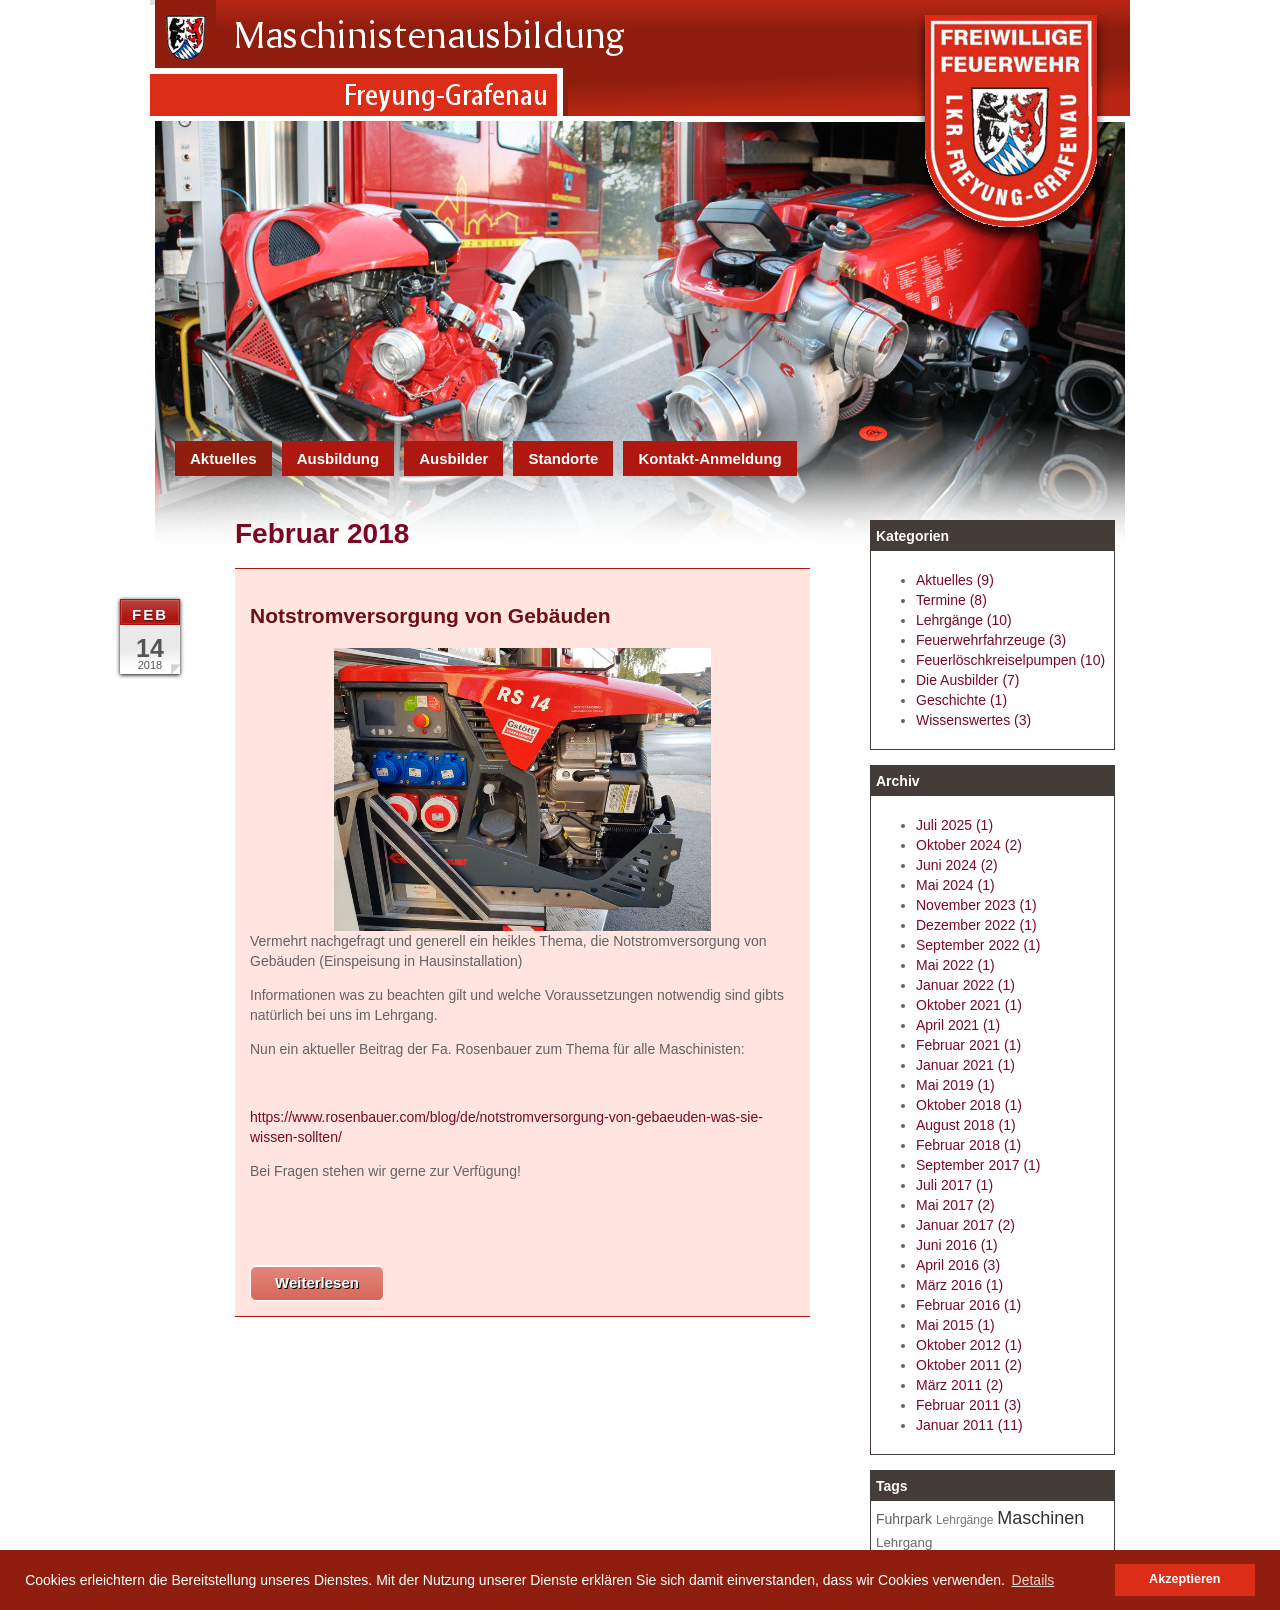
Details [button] (1033, 1580)
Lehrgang (904, 1542)
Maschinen (1040, 1518)
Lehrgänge (964, 1520)
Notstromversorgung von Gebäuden (430, 615)
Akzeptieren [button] (1184, 1579)
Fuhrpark (904, 1519)
